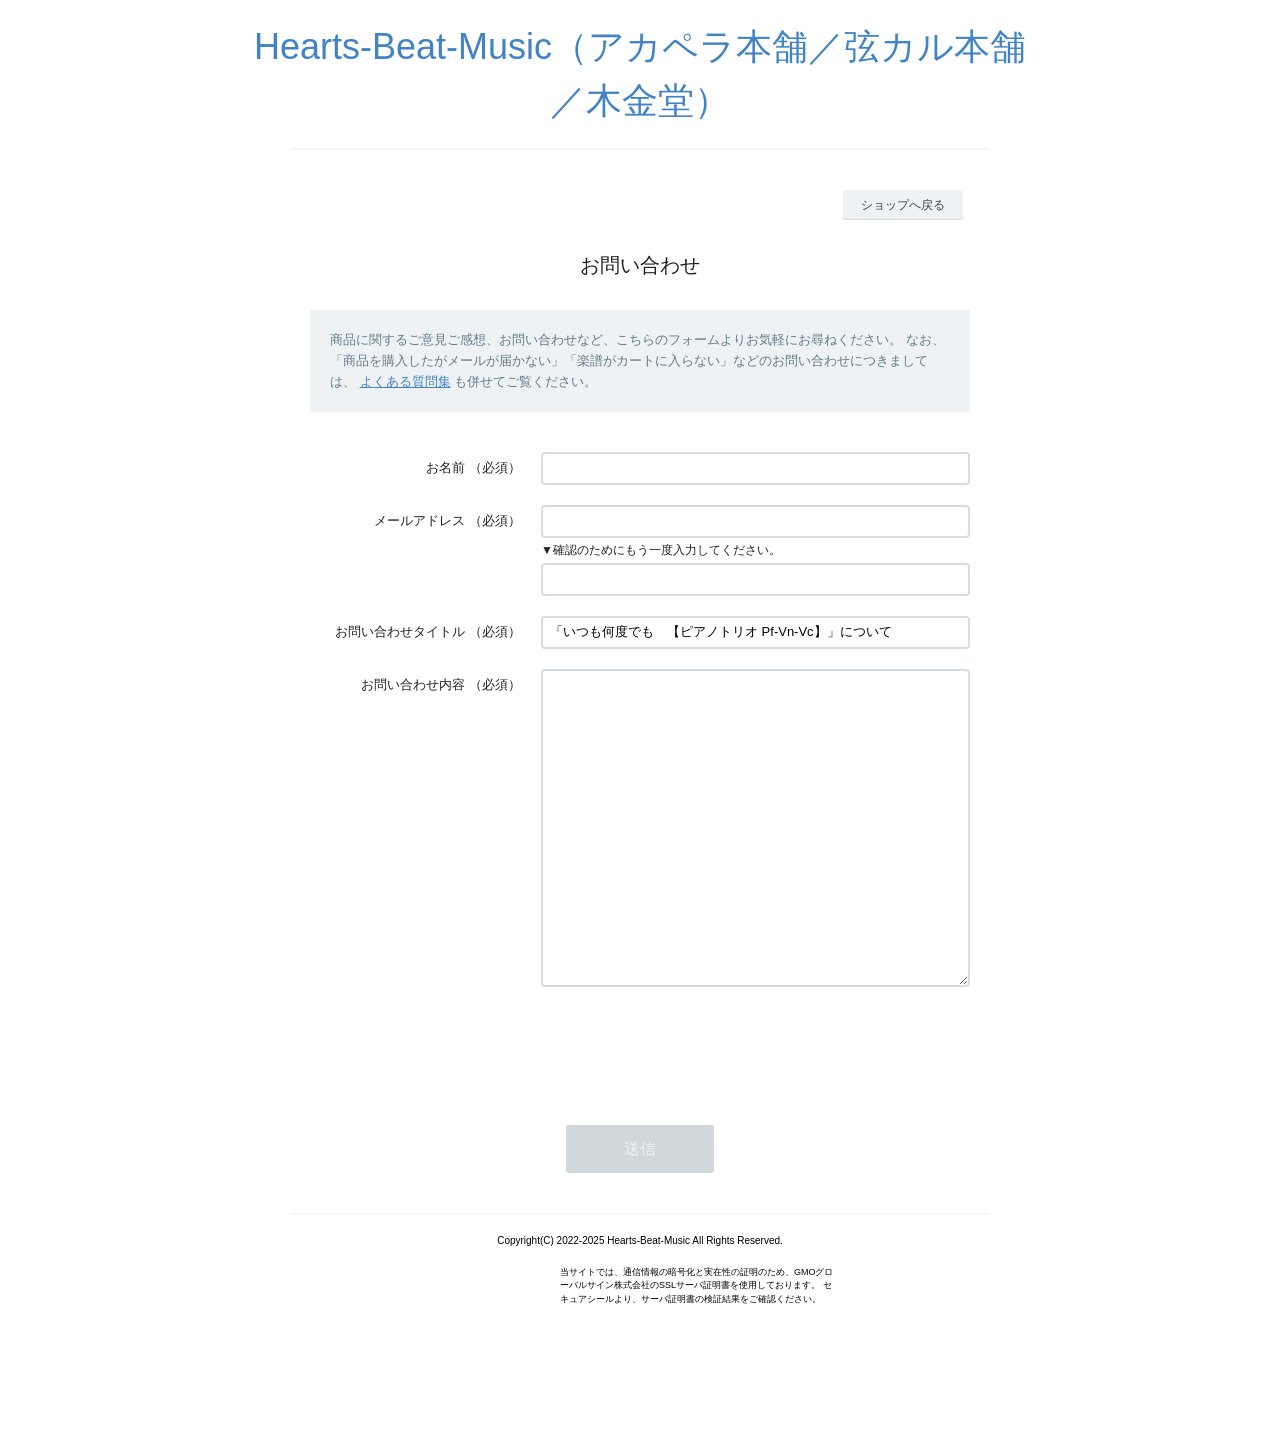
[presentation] (693, 1106)
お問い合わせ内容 (413, 684)
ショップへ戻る (903, 205)
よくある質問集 (405, 381)
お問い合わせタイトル (400, 631)
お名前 (445, 467)
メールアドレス (419, 520)
